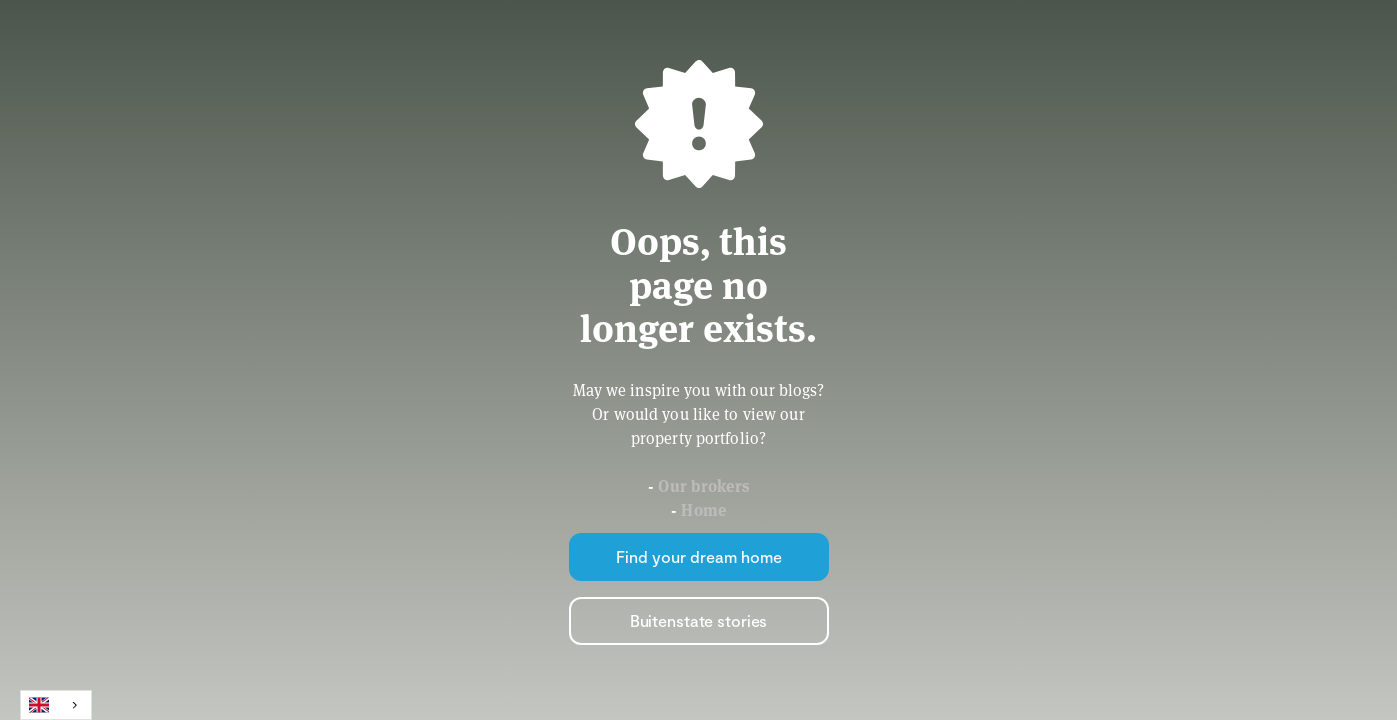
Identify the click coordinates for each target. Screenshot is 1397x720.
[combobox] (56, 705)
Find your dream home (699, 556)
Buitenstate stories (699, 620)
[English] (56, 705)
